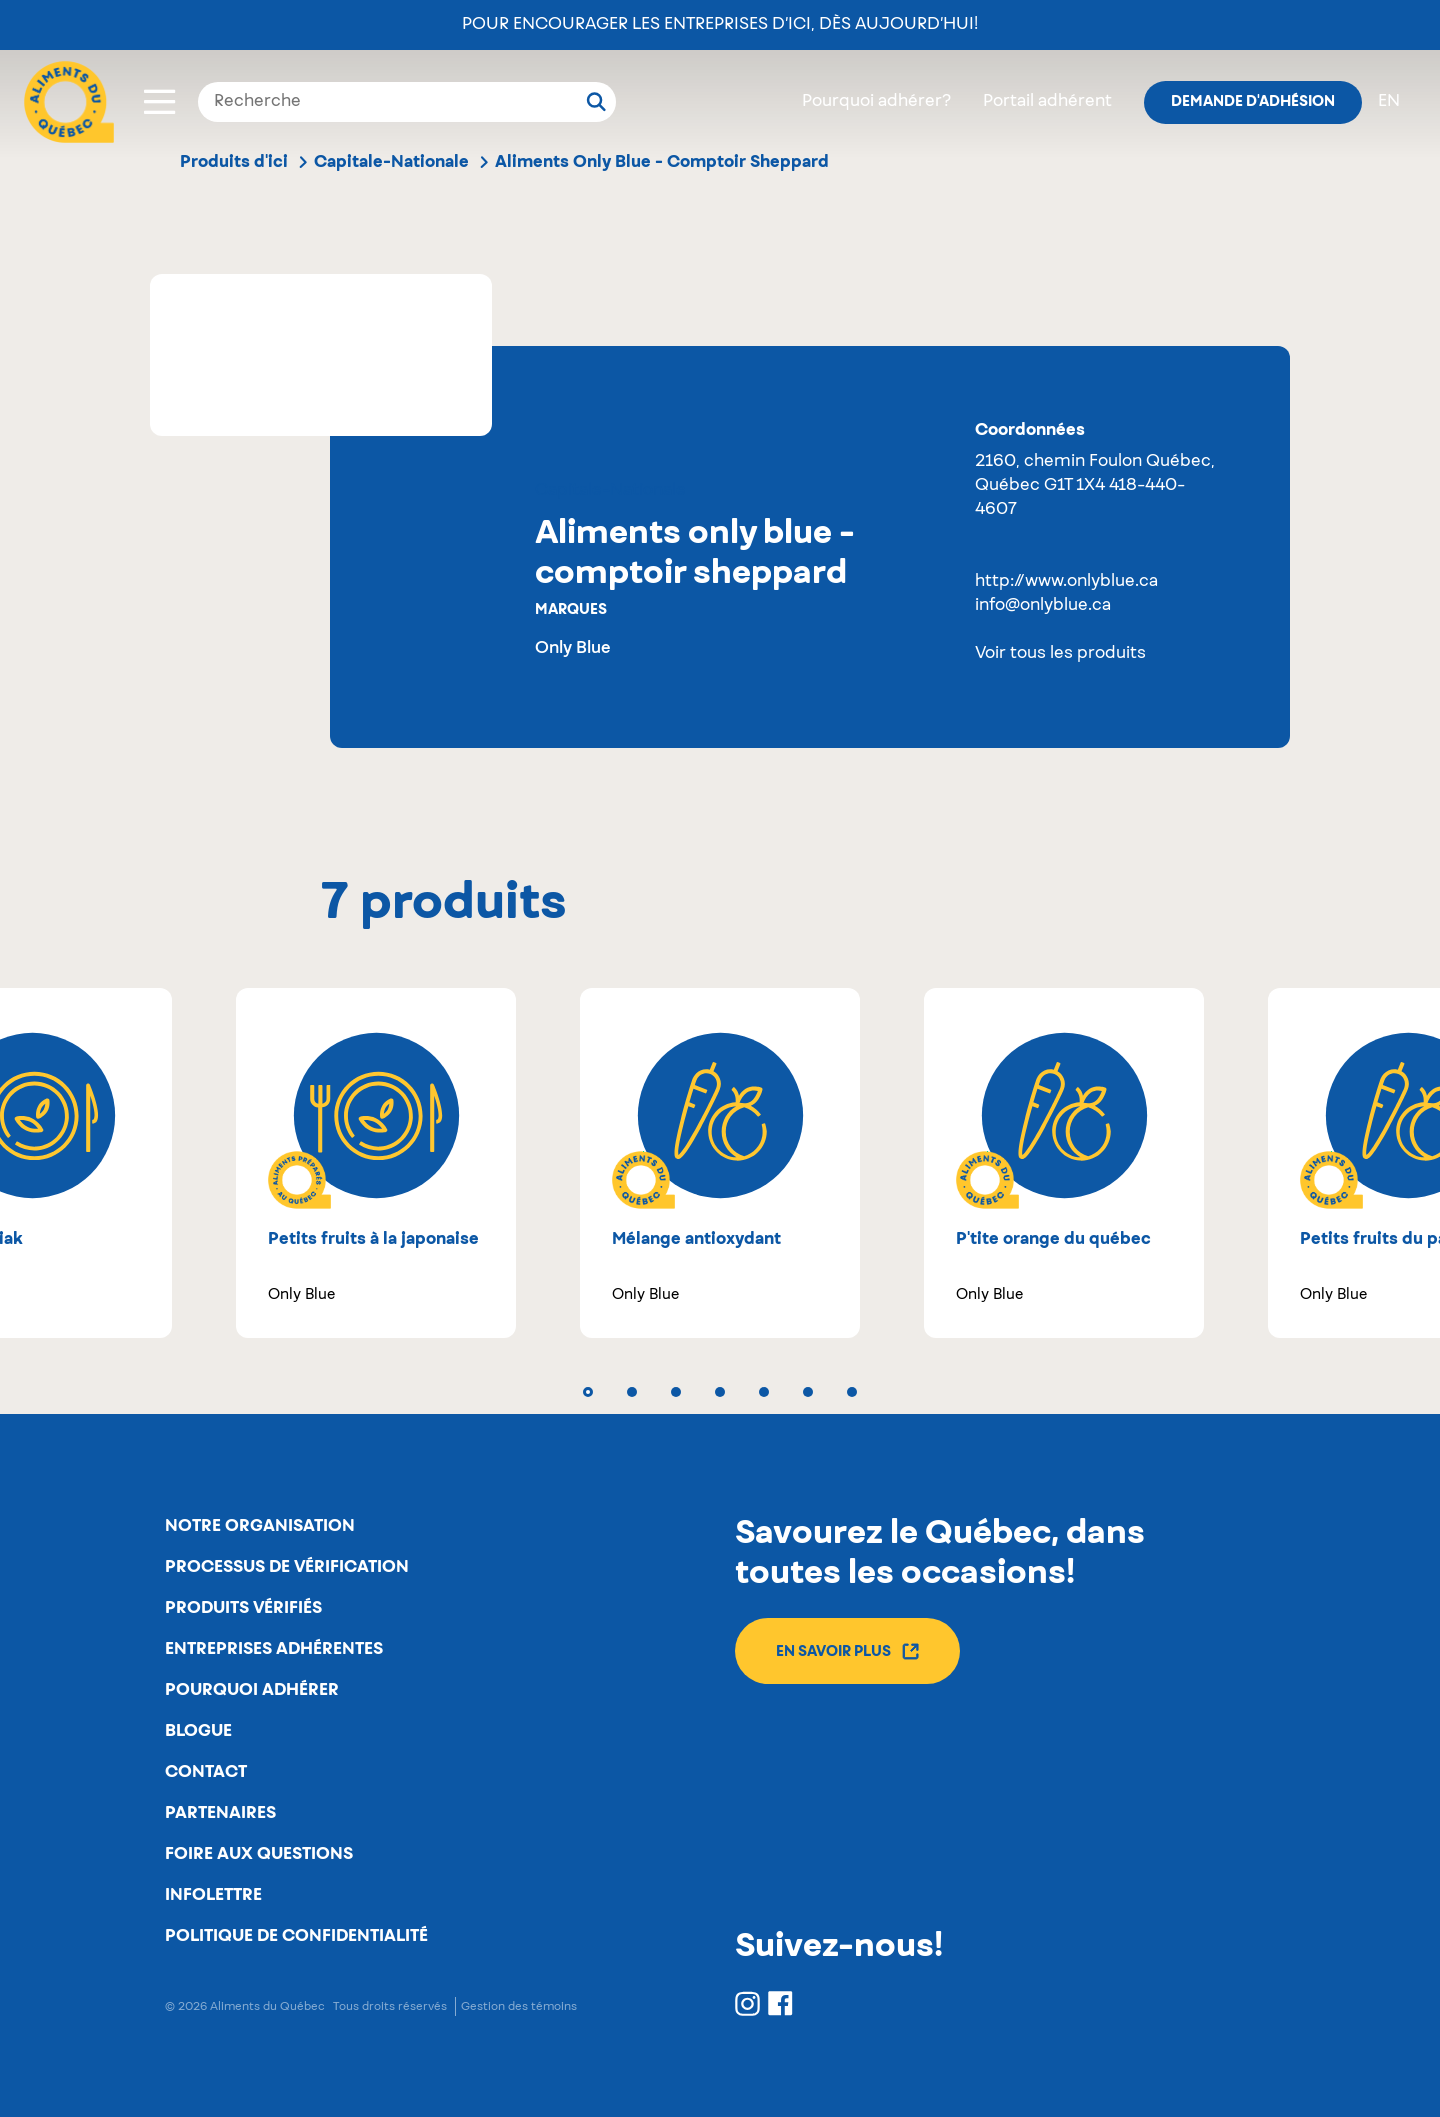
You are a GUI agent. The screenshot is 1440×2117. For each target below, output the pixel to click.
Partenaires (220, 1813)
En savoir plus (847, 1651)
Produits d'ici (234, 162)
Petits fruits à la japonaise (373, 1239)
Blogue (198, 1731)
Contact (206, 1772)
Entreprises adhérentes (274, 1649)
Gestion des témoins (519, 2006)
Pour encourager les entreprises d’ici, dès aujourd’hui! (720, 25)
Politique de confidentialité (296, 1936)
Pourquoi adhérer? (876, 102)
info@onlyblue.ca (1043, 606)
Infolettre (213, 1895)
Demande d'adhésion (1253, 102)
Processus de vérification (287, 1567)
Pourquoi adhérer (252, 1690)
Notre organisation (260, 1526)
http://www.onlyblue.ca (1066, 582)
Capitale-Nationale (391, 162)
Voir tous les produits (1060, 654)
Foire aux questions (259, 1854)
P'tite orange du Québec (1053, 1239)
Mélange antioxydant (696, 1239)
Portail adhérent (1047, 102)
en (1389, 102)
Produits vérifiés (243, 1608)
